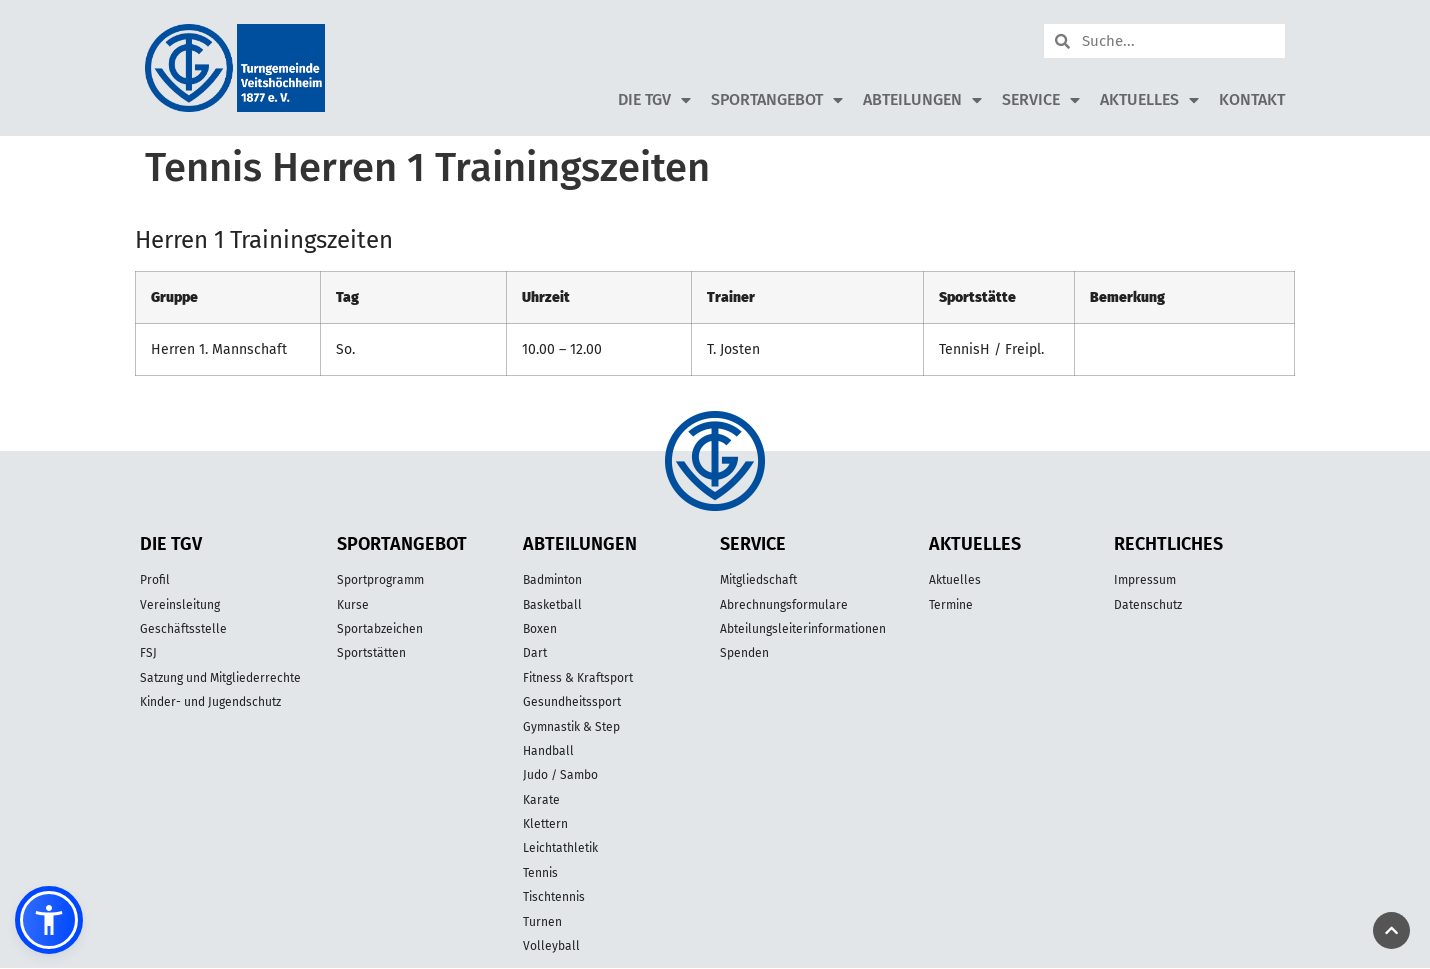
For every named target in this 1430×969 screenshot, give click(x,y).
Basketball (552, 605)
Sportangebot (777, 100)
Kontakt (1252, 99)
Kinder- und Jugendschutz (210, 702)
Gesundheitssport (572, 702)
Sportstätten (371, 653)
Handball (548, 751)
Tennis (540, 873)
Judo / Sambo (560, 775)
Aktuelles (1149, 100)
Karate (541, 800)
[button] (49, 920)
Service (1041, 100)
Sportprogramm (380, 580)
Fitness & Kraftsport (578, 678)
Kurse (353, 605)
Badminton (552, 580)
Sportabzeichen (380, 629)
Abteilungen (922, 100)
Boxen (540, 629)
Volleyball (551, 946)
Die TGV (654, 100)
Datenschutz (1148, 605)
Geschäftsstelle (183, 629)
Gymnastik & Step (571, 727)
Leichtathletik (560, 848)
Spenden (744, 653)
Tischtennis (554, 897)
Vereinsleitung (180, 605)
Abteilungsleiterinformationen (803, 629)
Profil (155, 580)
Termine (951, 605)
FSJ (148, 653)
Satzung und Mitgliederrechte (220, 678)
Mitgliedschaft (758, 580)
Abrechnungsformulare (784, 605)
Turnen (542, 922)
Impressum (1145, 580)
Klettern (545, 824)
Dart (535, 653)
